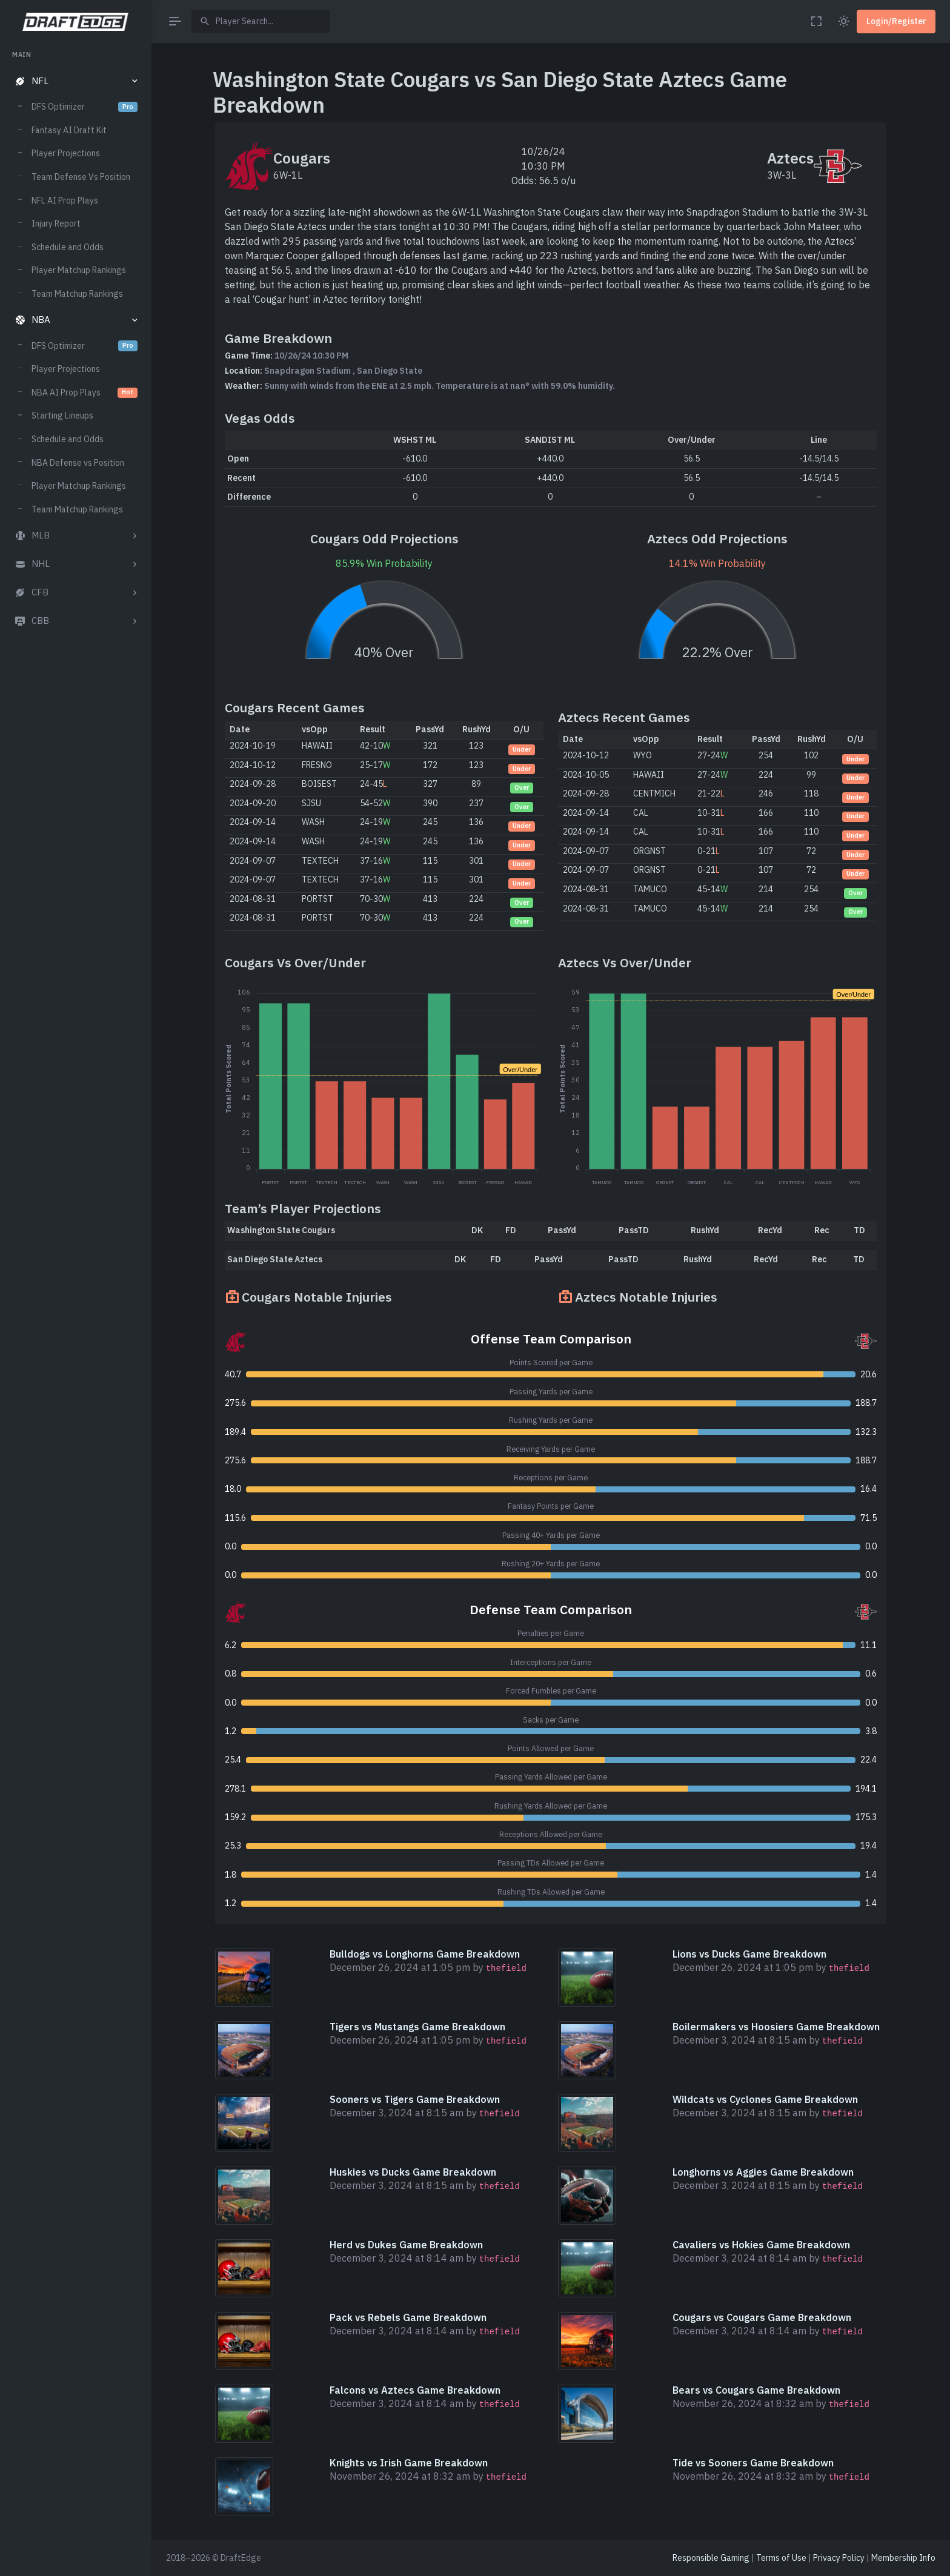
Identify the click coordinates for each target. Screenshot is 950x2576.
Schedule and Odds (68, 247)
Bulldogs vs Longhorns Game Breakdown (425, 1954)
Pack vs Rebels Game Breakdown (408, 2317)
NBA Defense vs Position (78, 462)
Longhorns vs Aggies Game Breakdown (763, 2172)
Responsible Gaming (711, 2557)
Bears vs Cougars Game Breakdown (756, 2390)
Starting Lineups (62, 415)
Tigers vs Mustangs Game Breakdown (417, 2027)
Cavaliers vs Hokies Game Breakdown (761, 2245)
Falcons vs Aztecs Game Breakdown (415, 2390)
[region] (75, 1301)
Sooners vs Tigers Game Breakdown (415, 2099)
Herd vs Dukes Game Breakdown (406, 2245)
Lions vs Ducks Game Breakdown (749, 1954)
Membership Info (903, 2557)
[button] (75, 81)
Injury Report (56, 223)
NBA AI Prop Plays (85, 392)
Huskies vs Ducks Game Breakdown (413, 2172)
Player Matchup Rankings (79, 270)
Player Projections (66, 153)
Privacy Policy (839, 2557)
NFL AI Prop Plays (65, 200)
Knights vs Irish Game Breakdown (409, 2463)
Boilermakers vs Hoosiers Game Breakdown (776, 2027)
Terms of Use (781, 2557)
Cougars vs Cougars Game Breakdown (762, 2317)
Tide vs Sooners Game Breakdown (753, 2463)
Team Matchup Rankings (77, 293)
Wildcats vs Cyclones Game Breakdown (765, 2099)
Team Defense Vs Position (81, 176)
